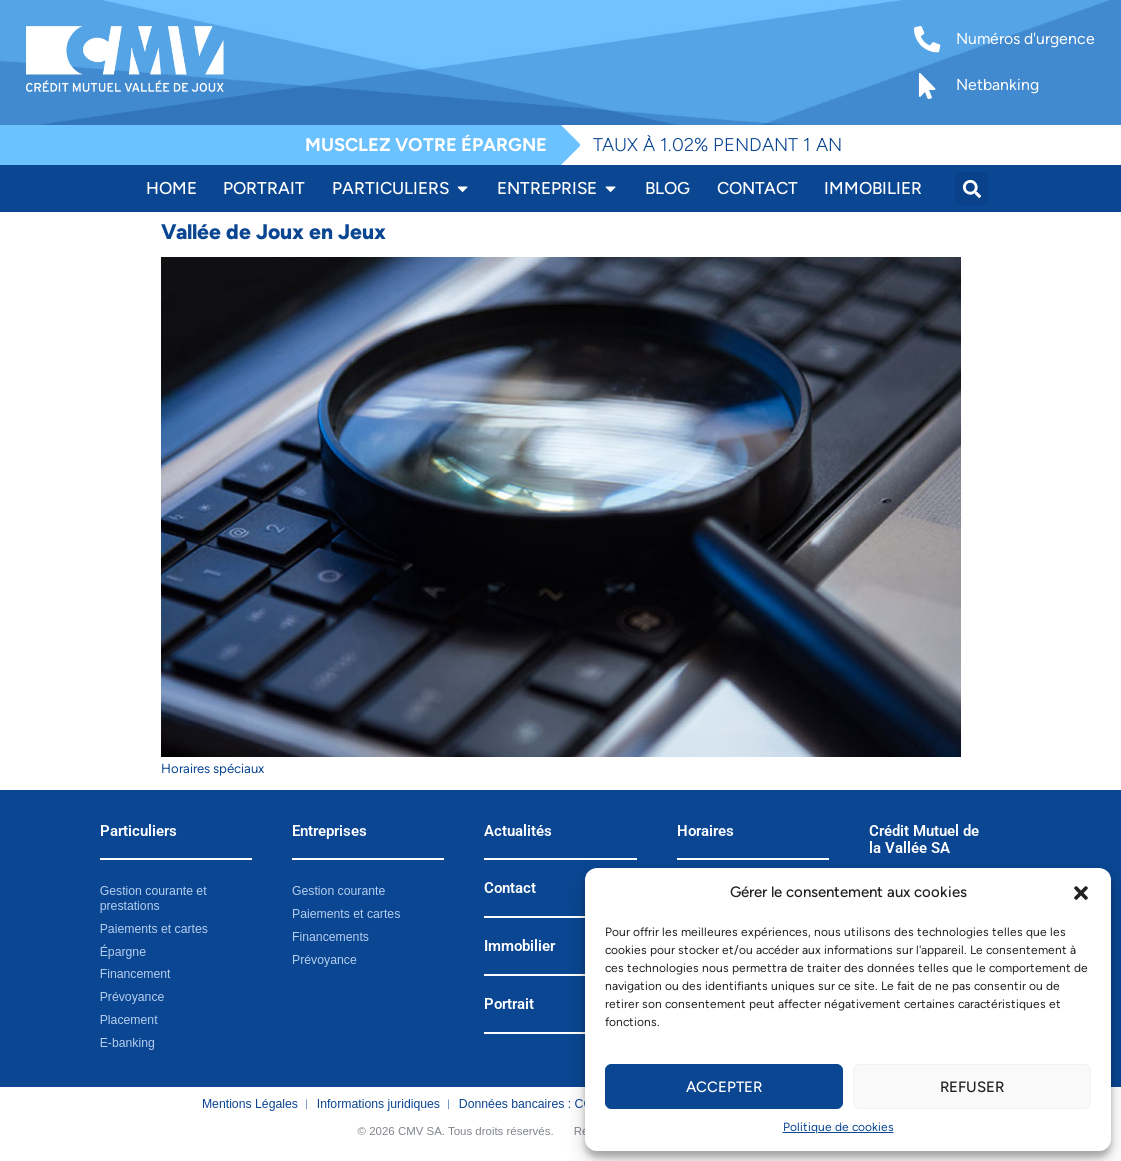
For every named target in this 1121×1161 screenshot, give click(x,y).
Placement (129, 1020)
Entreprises (329, 831)
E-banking (127, 1042)
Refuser (972, 1087)
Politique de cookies (838, 1127)
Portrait (509, 1004)
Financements (330, 937)
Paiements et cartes (154, 929)
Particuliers (138, 831)
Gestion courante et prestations (153, 898)
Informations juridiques (378, 1104)
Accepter (724, 1087)
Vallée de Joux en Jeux (273, 231)
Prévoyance (132, 997)
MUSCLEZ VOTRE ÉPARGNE (426, 144)
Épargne (123, 952)
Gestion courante (338, 891)
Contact (510, 888)
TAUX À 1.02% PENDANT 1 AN (717, 144)
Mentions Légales (250, 1104)
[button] (1081, 893)
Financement (135, 974)
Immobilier (519, 946)
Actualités (518, 831)
